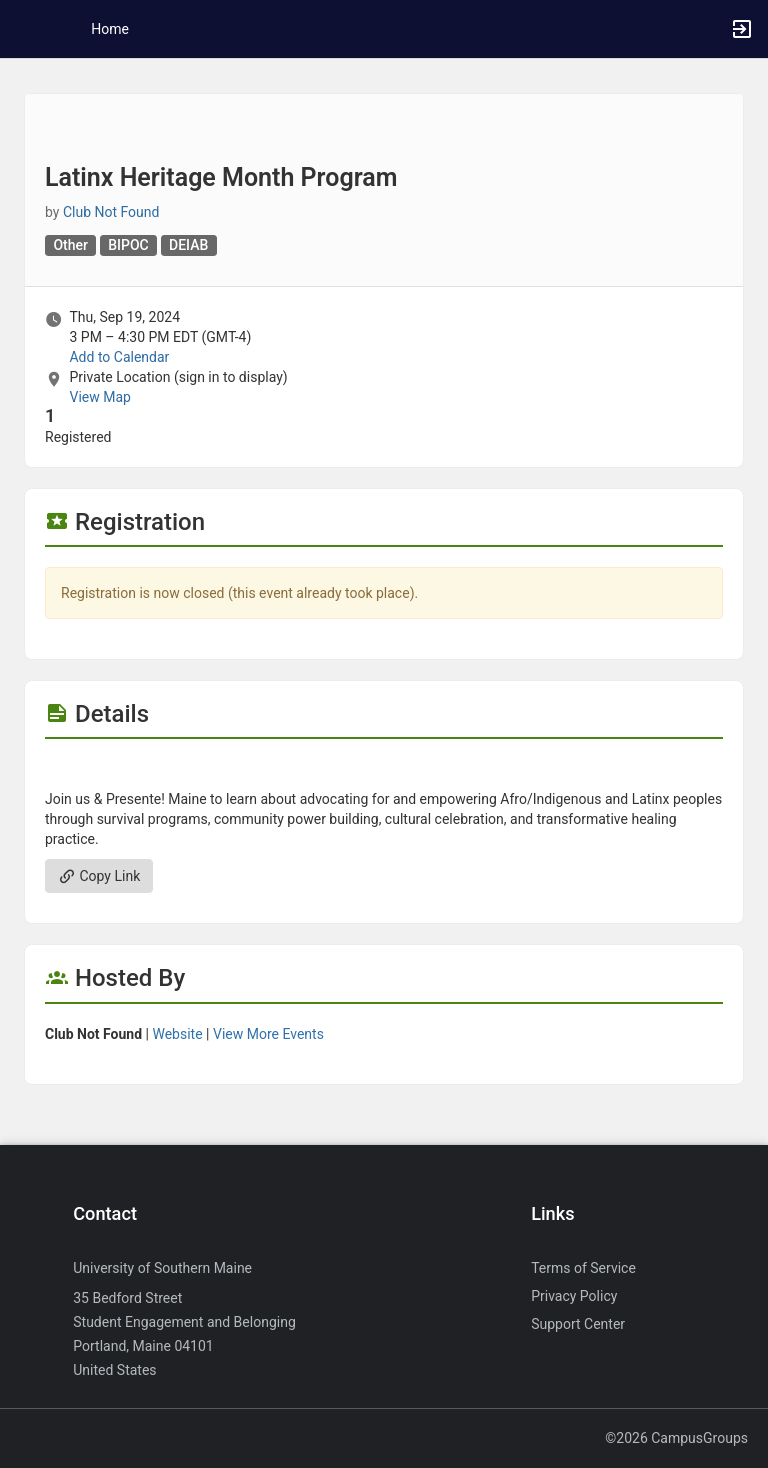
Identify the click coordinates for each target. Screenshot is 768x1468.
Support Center (578, 1324)
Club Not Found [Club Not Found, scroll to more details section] (111, 212)
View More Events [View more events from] (268, 1034)
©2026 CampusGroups (676, 1438)
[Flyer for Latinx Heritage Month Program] (384, 769)
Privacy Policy (574, 1296)
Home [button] (110, 29)
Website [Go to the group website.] (177, 1034)
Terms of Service (583, 1268)
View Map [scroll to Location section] (99, 397)
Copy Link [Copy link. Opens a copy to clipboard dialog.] (99, 876)
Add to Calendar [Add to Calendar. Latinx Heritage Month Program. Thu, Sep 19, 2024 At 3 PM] (119, 357)
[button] (25, 29)
